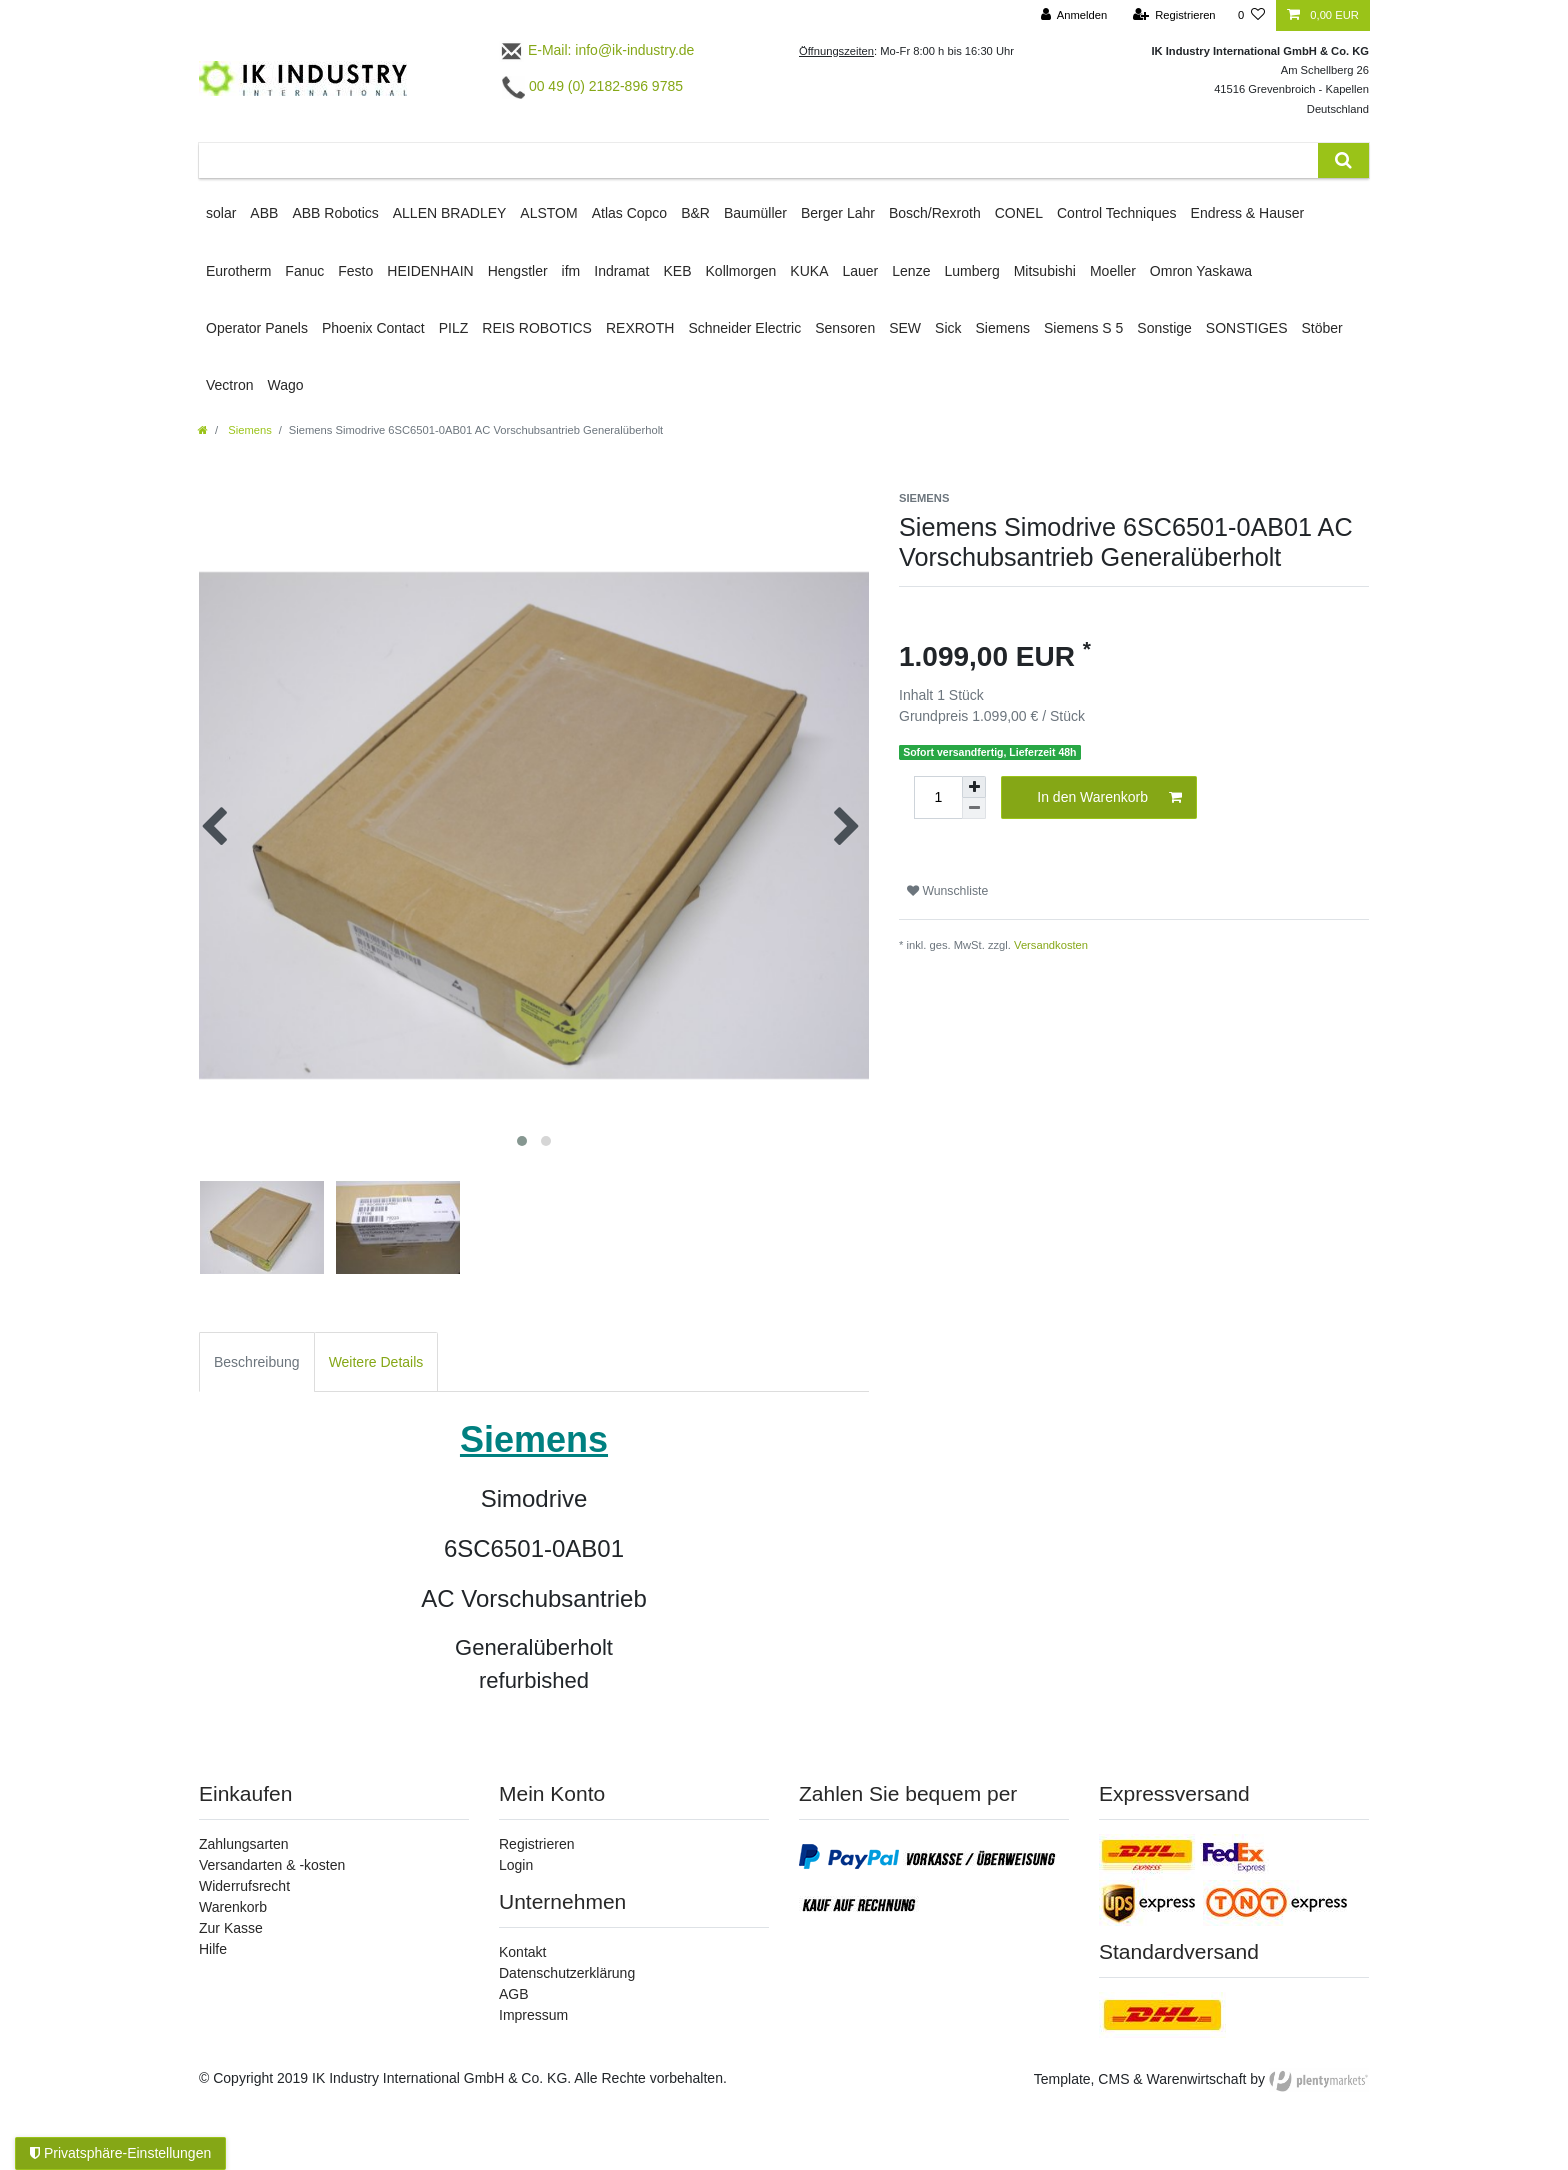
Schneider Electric (744, 328)
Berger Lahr (838, 213)
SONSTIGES (1247, 328)
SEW (905, 328)
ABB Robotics (335, 213)
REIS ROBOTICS (537, 328)
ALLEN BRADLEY (450, 213)
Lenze (911, 271)
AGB (514, 1994)
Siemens (1003, 328)
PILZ (454, 328)
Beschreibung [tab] (257, 1362)
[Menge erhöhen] (974, 787)
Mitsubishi (1045, 271)
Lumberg (971, 271)
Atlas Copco (629, 213)
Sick (948, 328)
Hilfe (213, 1949)
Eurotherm (238, 271)
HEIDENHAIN (430, 271)
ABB (264, 213)
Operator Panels (257, 328)
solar (221, 213)
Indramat (621, 271)
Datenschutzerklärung (567, 1973)
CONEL (1019, 213)
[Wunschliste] (1251, 15)
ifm (571, 271)
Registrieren (536, 1844)
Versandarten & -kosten (272, 1865)
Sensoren (845, 328)
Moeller (1113, 271)
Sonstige (1164, 328)
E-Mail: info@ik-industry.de (596, 50)
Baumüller (755, 213)
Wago (285, 385)
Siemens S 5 (1083, 328)
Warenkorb (233, 1907)
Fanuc (304, 271)
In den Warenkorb (1109, 798)
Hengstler (518, 271)
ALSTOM (548, 213)
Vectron (229, 385)
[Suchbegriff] (758, 160)
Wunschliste (947, 891)
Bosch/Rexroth (935, 213)
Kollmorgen (741, 271)
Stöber (1322, 328)
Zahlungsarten (244, 1844)
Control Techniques (1117, 213)
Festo (355, 271)
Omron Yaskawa (1201, 271)
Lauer (860, 271)
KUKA (809, 271)
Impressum (533, 2015)
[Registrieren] (1173, 15)
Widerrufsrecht (244, 1886)
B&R (695, 213)
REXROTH (640, 328)
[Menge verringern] (974, 808)
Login (516, 1865)
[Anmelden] (1074, 15)
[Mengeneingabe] (938, 797)
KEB (678, 271)
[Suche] (1343, 160)
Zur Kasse (231, 1928)
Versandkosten (1051, 945)
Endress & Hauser (1248, 213)
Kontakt (522, 1952)
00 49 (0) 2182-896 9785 (592, 86)
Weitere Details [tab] (376, 1362)
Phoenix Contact (373, 328)
